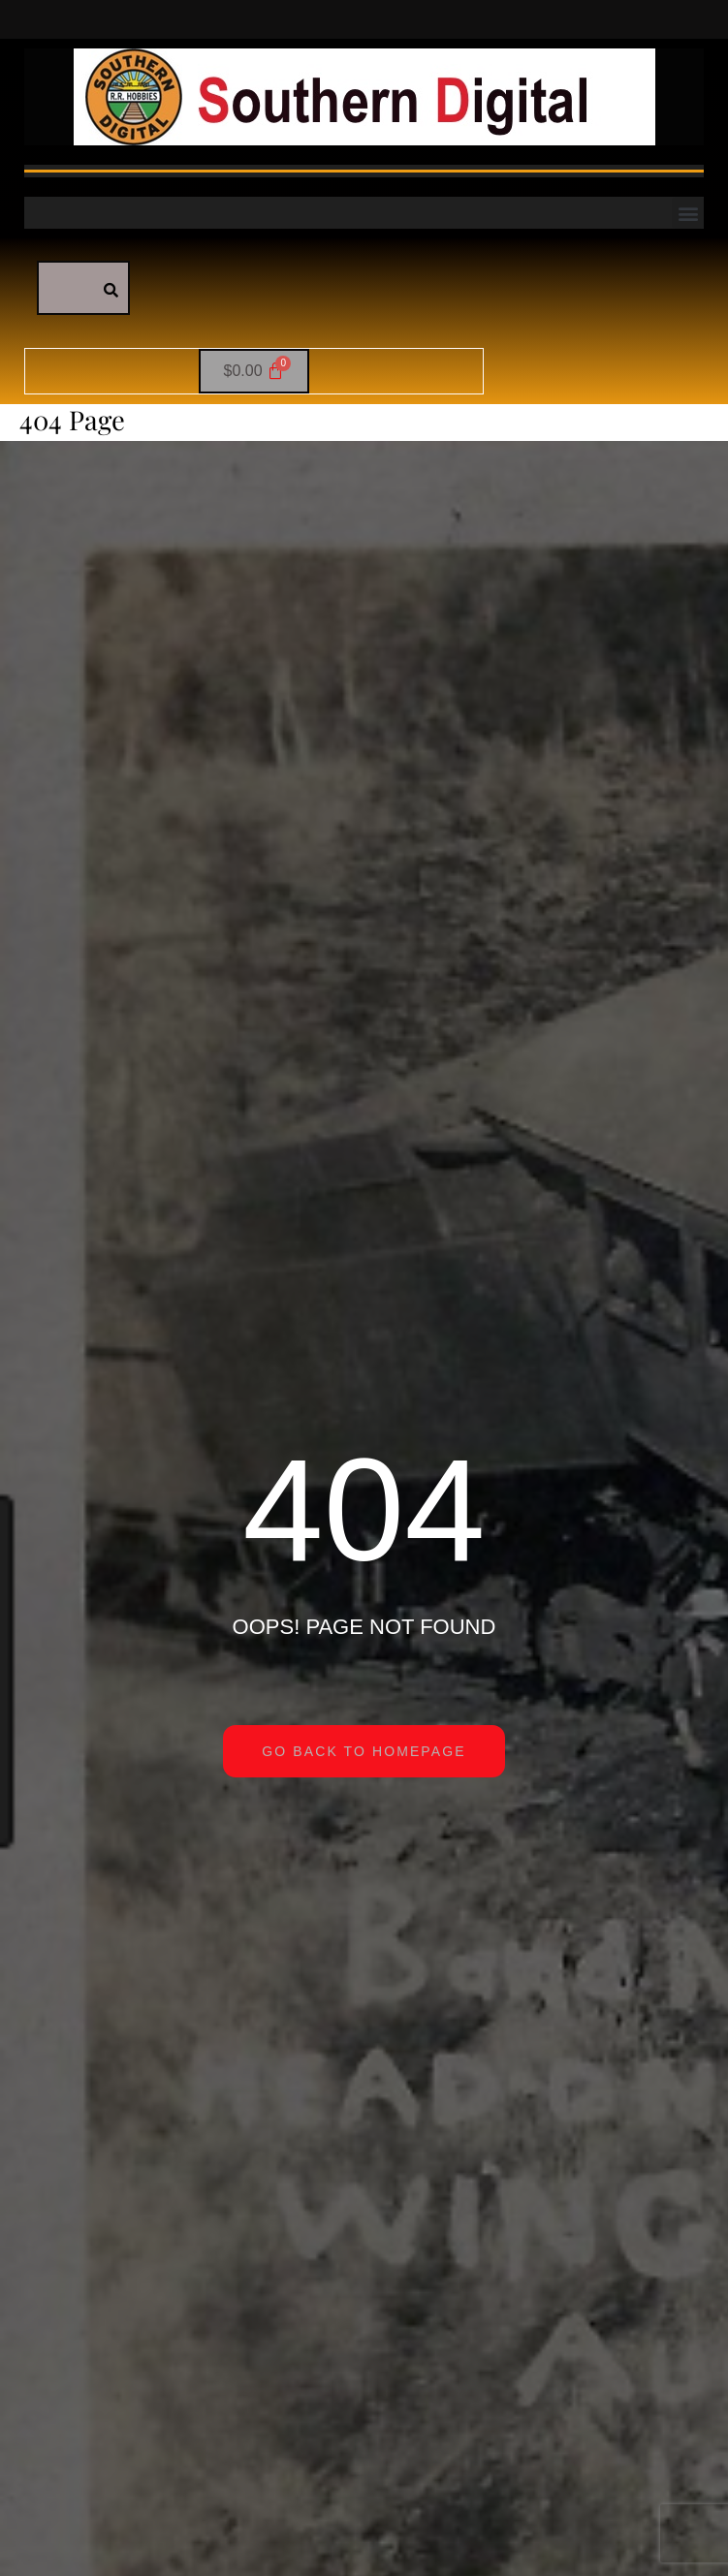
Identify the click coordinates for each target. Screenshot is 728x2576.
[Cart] (254, 371)
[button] (688, 213)
